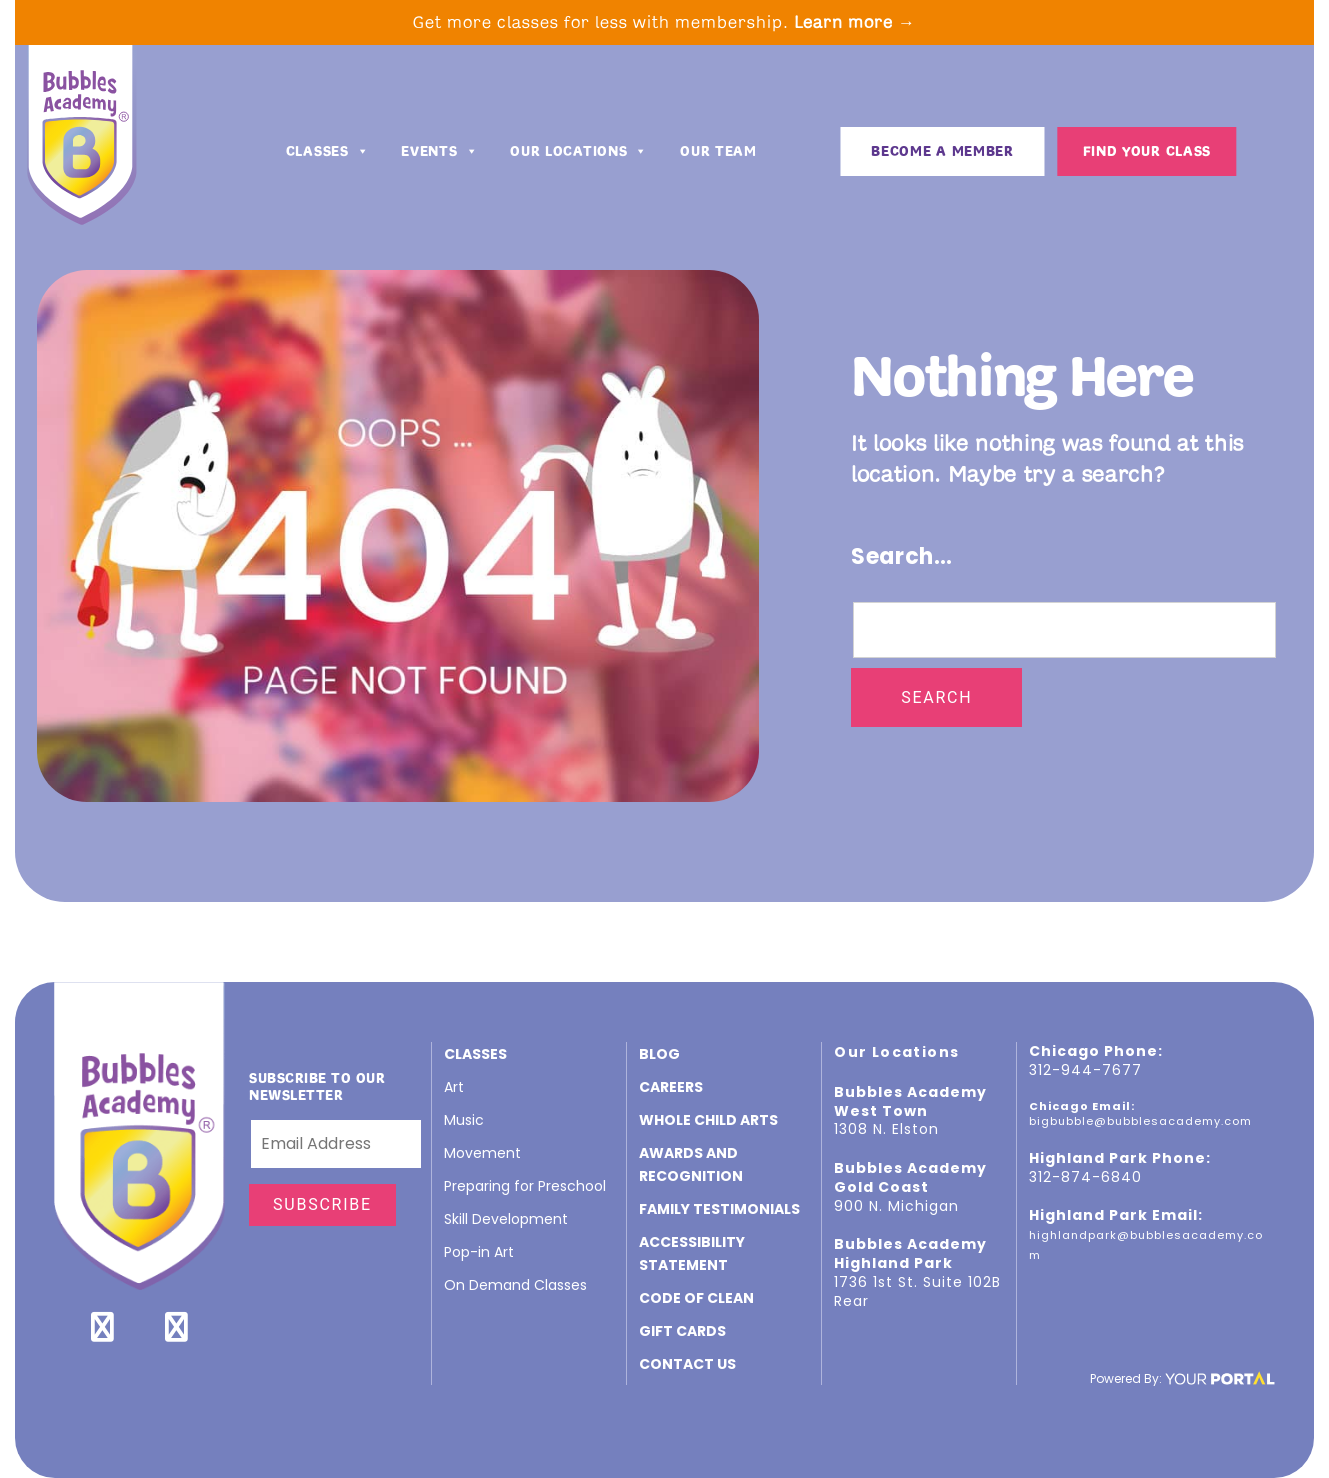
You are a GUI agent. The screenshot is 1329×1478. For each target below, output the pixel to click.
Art (454, 1087)
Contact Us (687, 1364)
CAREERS (671, 1087)
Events (439, 152)
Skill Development (506, 1219)
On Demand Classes (515, 1285)
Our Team (718, 151)
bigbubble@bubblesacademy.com (1140, 1121)
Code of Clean (696, 1298)
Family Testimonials (719, 1209)
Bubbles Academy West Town (910, 1101)
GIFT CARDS (682, 1331)
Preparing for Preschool (525, 1186)
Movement (482, 1153)
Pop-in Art (479, 1252)
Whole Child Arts (708, 1120)
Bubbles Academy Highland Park (910, 1253)
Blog (659, 1054)
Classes (328, 152)
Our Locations (579, 152)
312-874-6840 (1085, 1177)
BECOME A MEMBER (942, 151)
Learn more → (855, 22)
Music (464, 1120)
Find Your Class (1147, 151)
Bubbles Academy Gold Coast (910, 1177)
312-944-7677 (1085, 1070)
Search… (902, 556)
